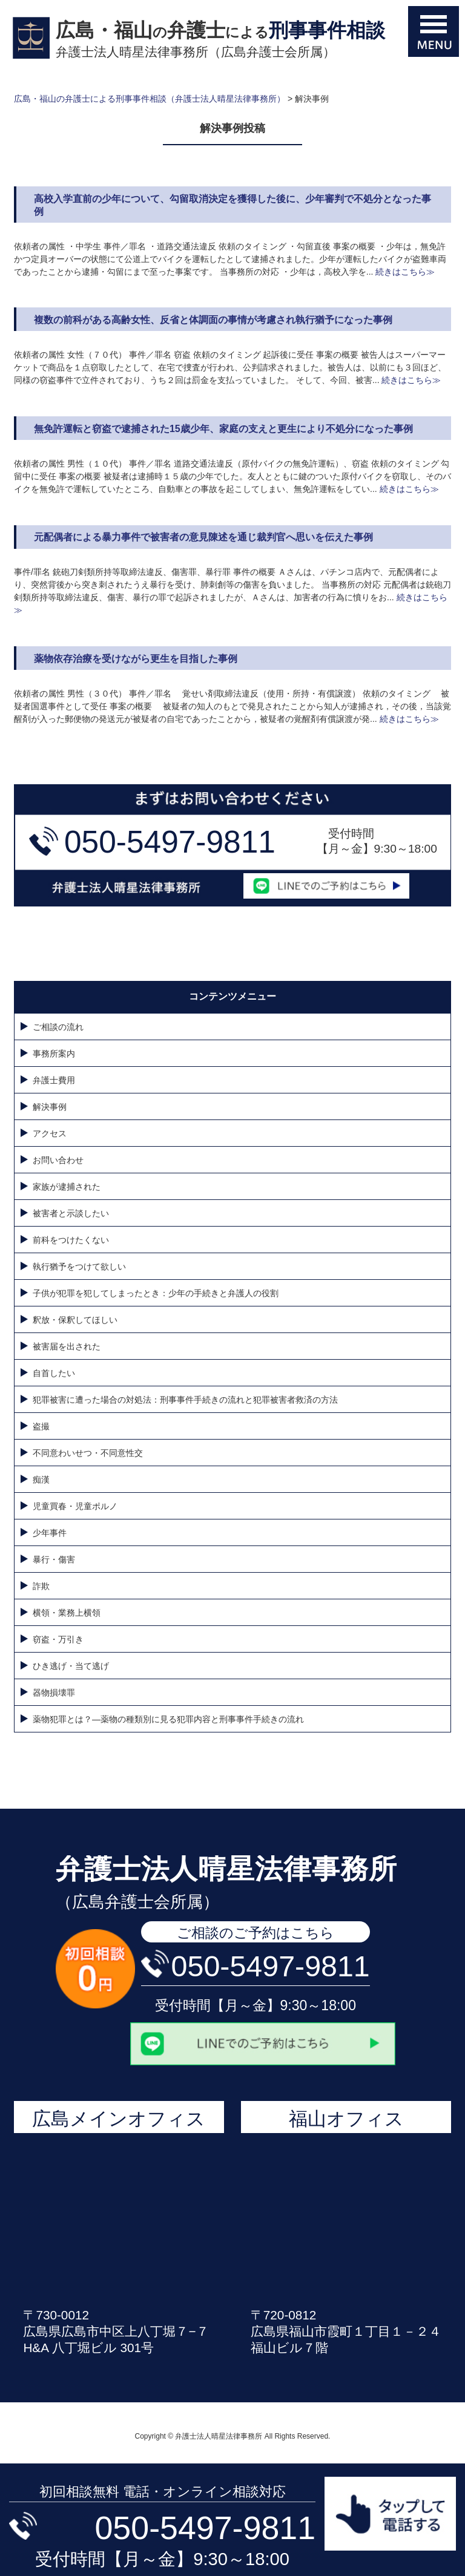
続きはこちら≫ (404, 272)
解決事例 (50, 1107)
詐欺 (41, 1586)
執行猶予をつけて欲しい (79, 1266)
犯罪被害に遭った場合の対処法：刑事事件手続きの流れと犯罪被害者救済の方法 (185, 1399)
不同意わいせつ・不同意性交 (88, 1453)
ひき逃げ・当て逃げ (71, 1666)
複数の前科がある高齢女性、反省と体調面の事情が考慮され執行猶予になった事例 (213, 320)
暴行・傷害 (54, 1559)
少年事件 (50, 1533)
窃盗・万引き (58, 1639)
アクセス (50, 1133)
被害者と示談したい (71, 1213)
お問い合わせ (58, 1160)
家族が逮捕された (67, 1186)
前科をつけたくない (71, 1240)
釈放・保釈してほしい (75, 1320)
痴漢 (41, 1479)
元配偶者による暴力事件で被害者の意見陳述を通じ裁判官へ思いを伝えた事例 (203, 537)
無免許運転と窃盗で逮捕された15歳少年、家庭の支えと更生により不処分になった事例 (223, 429)
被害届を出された (67, 1346)
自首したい (54, 1373)
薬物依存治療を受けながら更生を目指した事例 (135, 659)
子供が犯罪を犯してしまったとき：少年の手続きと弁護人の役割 (156, 1293)
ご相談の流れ (58, 1027)
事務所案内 (54, 1053)
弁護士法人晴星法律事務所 (226, 1869)
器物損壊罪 (58, 1692)
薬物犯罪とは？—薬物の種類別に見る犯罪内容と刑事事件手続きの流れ (168, 1719)
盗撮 (41, 1426)
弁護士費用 (54, 1080)
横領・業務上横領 (67, 1612)
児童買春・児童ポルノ (75, 1506)
